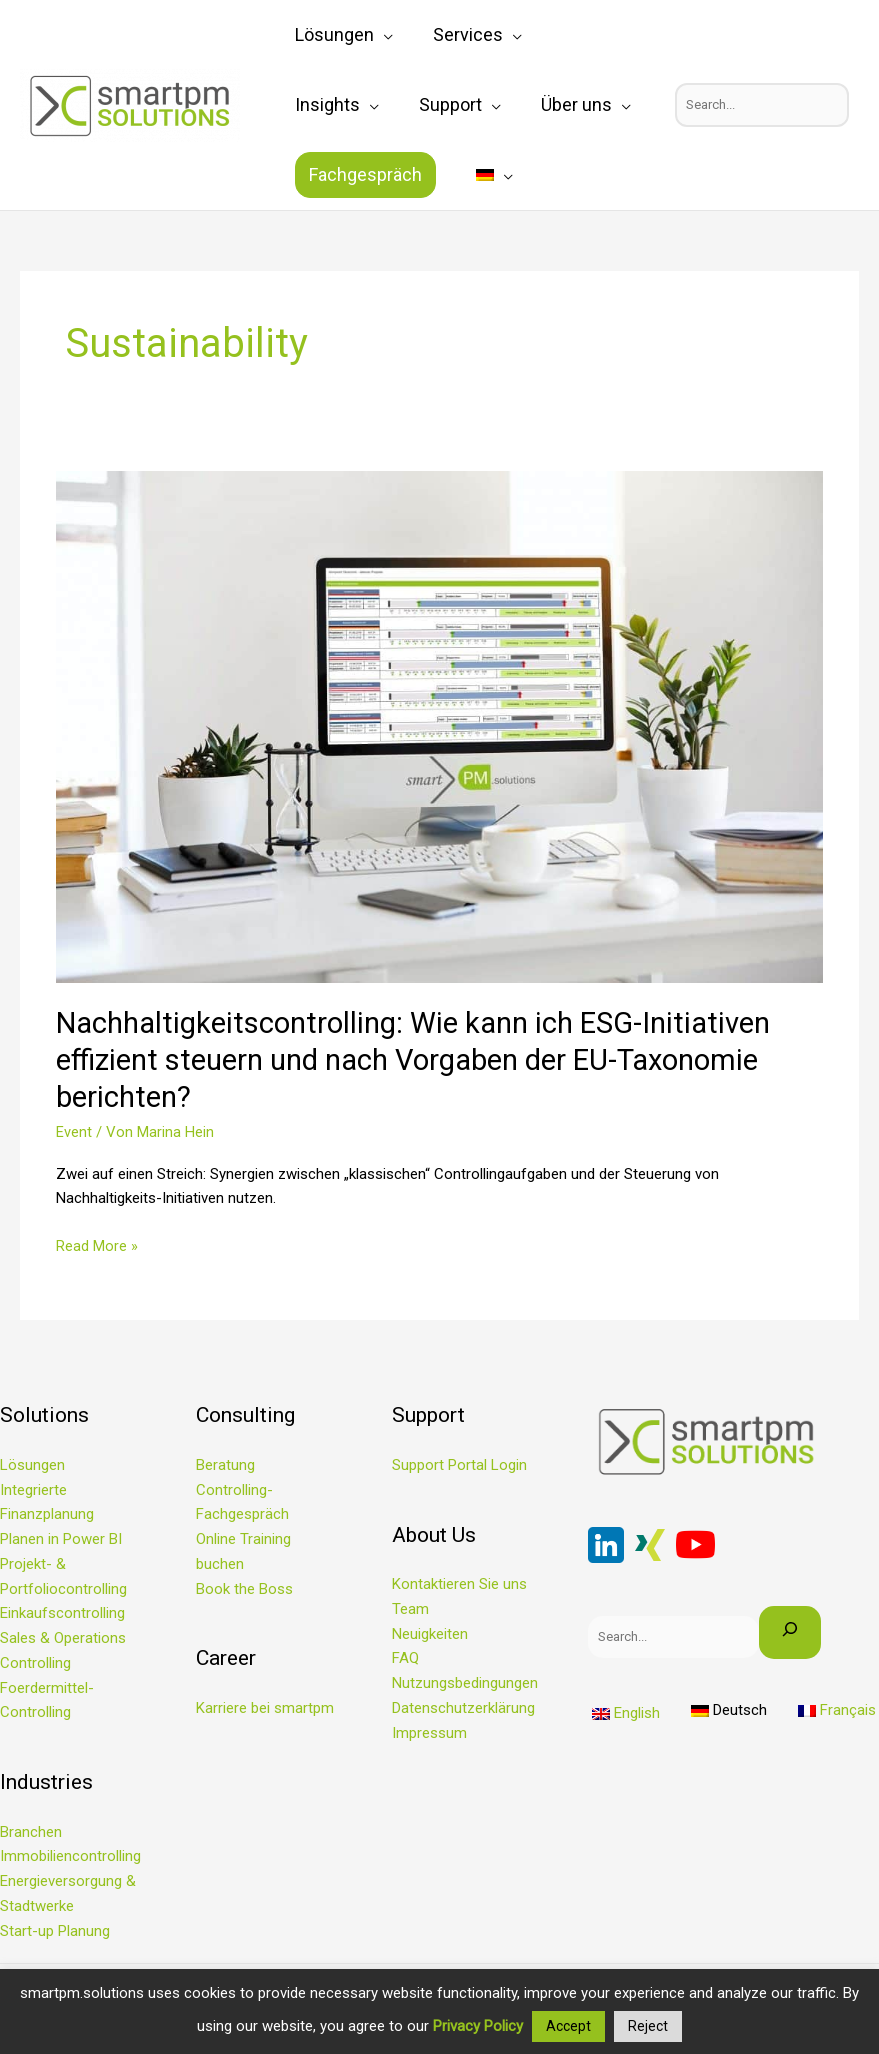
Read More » (97, 1244)
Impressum (429, 1733)
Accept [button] (568, 2026)
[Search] (790, 1632)
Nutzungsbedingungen (465, 1683)
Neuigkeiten (430, 1634)
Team (410, 1609)
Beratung (225, 1465)
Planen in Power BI (61, 1539)
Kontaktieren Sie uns (459, 1584)
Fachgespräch (567, 104)
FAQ (405, 1658)
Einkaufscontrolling (62, 1613)
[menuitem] (303, 175)
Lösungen (32, 1465)
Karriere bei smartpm (265, 1708)
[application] (373, 35)
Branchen (31, 1832)
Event (74, 1132)
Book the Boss (244, 1589)
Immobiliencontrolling (70, 1856)
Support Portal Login (459, 1465)
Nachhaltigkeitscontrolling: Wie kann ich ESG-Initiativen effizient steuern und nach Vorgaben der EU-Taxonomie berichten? (427, 1059)
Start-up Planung (55, 1931)
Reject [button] (648, 2026)
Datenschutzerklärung (463, 1708)
